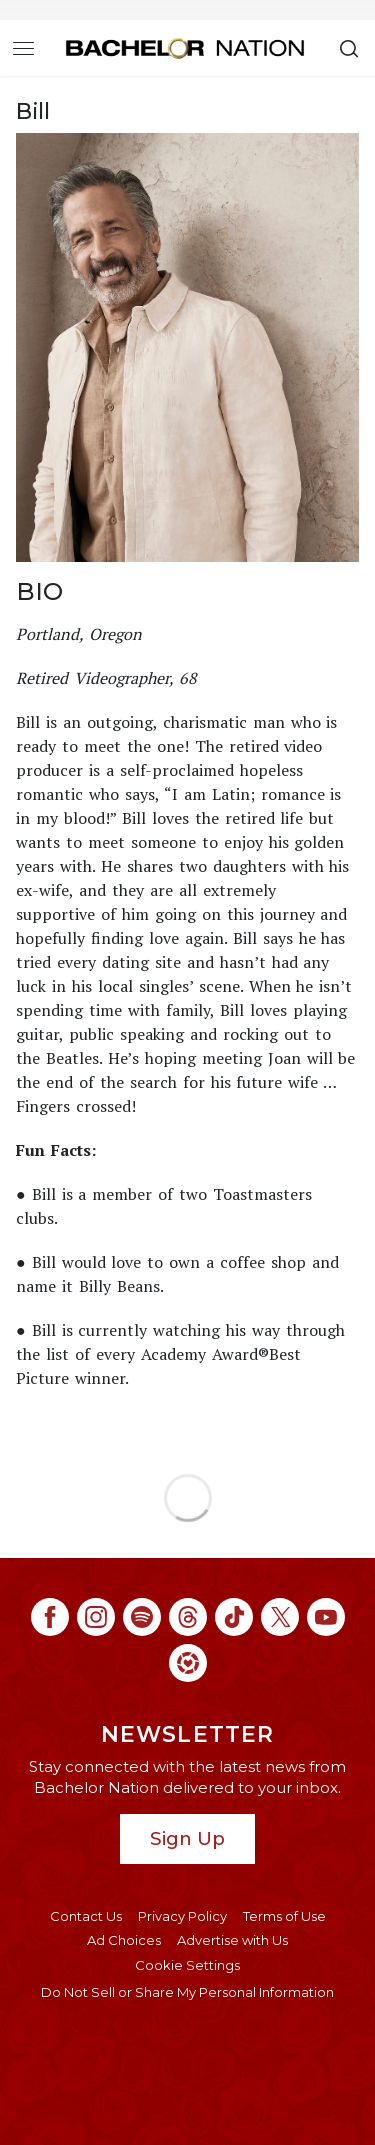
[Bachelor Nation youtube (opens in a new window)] (326, 1617)
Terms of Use (284, 1916)
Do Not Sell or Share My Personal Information (187, 1992)
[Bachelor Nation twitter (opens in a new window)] (280, 1617)
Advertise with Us (232, 1940)
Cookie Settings (187, 1965)
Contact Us (86, 1916)
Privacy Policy (182, 1916)
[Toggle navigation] (23, 48)
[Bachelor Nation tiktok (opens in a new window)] (234, 1617)
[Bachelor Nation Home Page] (185, 48)
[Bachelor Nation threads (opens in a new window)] (188, 1617)
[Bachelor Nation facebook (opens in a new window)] (50, 1617)
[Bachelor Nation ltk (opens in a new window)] (188, 1663)
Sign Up (187, 1838)
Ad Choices (124, 1940)
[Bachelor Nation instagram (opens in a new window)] (96, 1617)
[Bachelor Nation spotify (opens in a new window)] (142, 1617)
